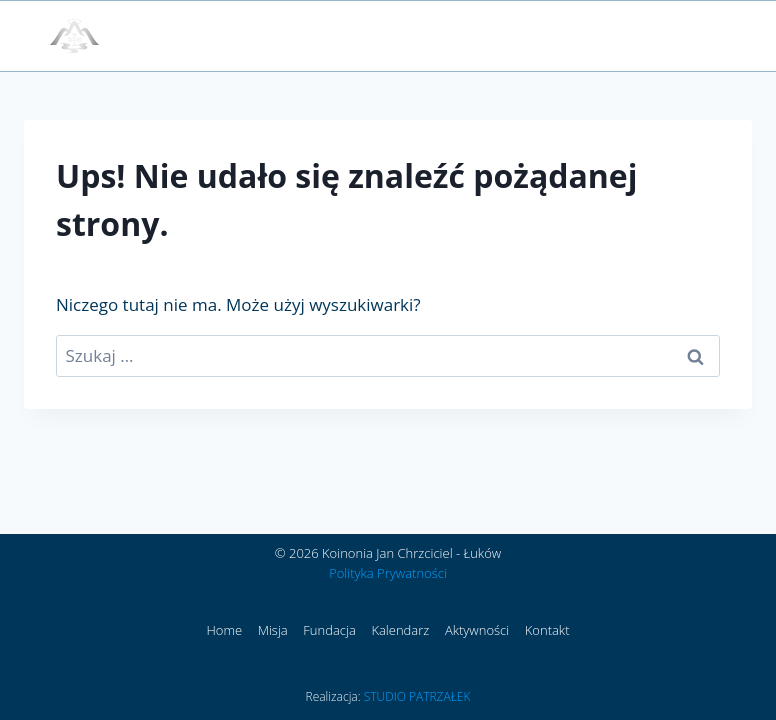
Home (224, 630)
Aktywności (477, 630)
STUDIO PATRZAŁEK (417, 696)
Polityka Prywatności (388, 573)
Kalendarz (400, 630)
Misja (273, 630)
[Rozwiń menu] (703, 35)
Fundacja (329, 630)
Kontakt (547, 630)
